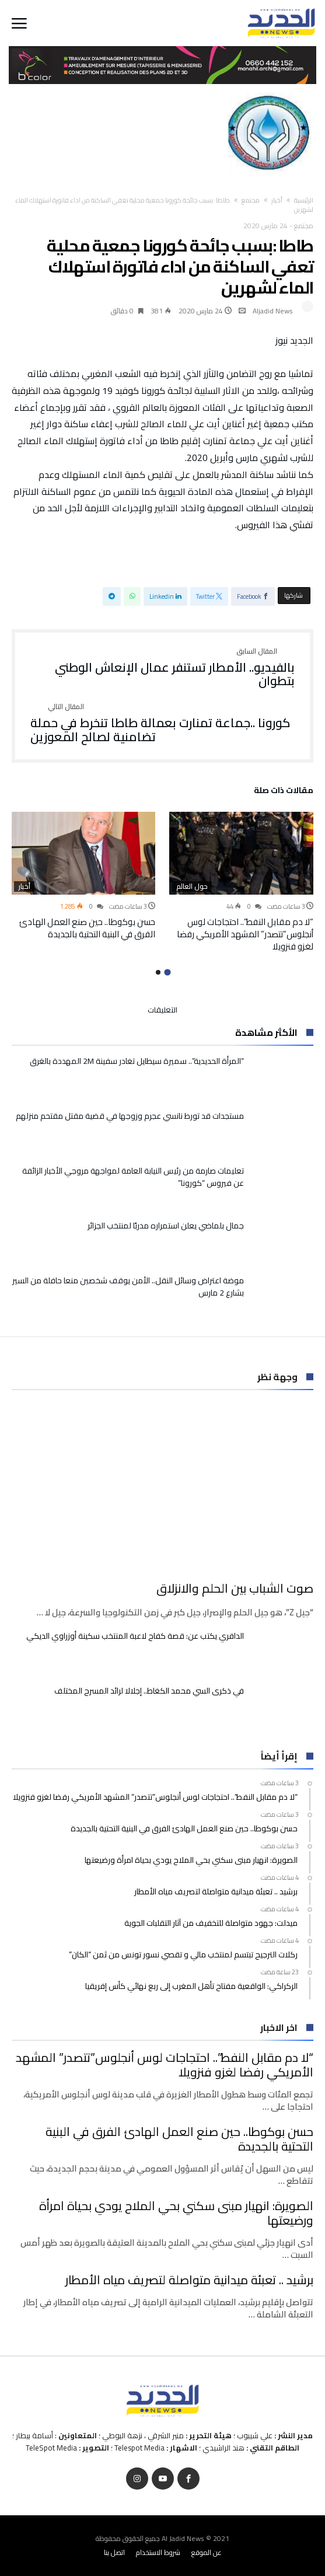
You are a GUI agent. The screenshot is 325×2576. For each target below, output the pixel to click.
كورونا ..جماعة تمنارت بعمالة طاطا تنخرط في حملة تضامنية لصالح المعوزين (162, 723)
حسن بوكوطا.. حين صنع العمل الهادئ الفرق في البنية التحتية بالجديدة (87, 928)
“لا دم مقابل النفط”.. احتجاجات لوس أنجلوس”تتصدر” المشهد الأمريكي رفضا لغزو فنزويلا (245, 934)
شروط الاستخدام (158, 2552)
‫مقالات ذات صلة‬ (283, 792)
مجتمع (251, 200)
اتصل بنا (114, 2552)
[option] (241, 882)
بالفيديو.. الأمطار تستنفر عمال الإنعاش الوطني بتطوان (162, 668)
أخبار (276, 200)
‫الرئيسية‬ (303, 200)
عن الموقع (206, 2552)
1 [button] (167, 972)
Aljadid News (273, 310)
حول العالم (192, 886)
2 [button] (158, 972)
